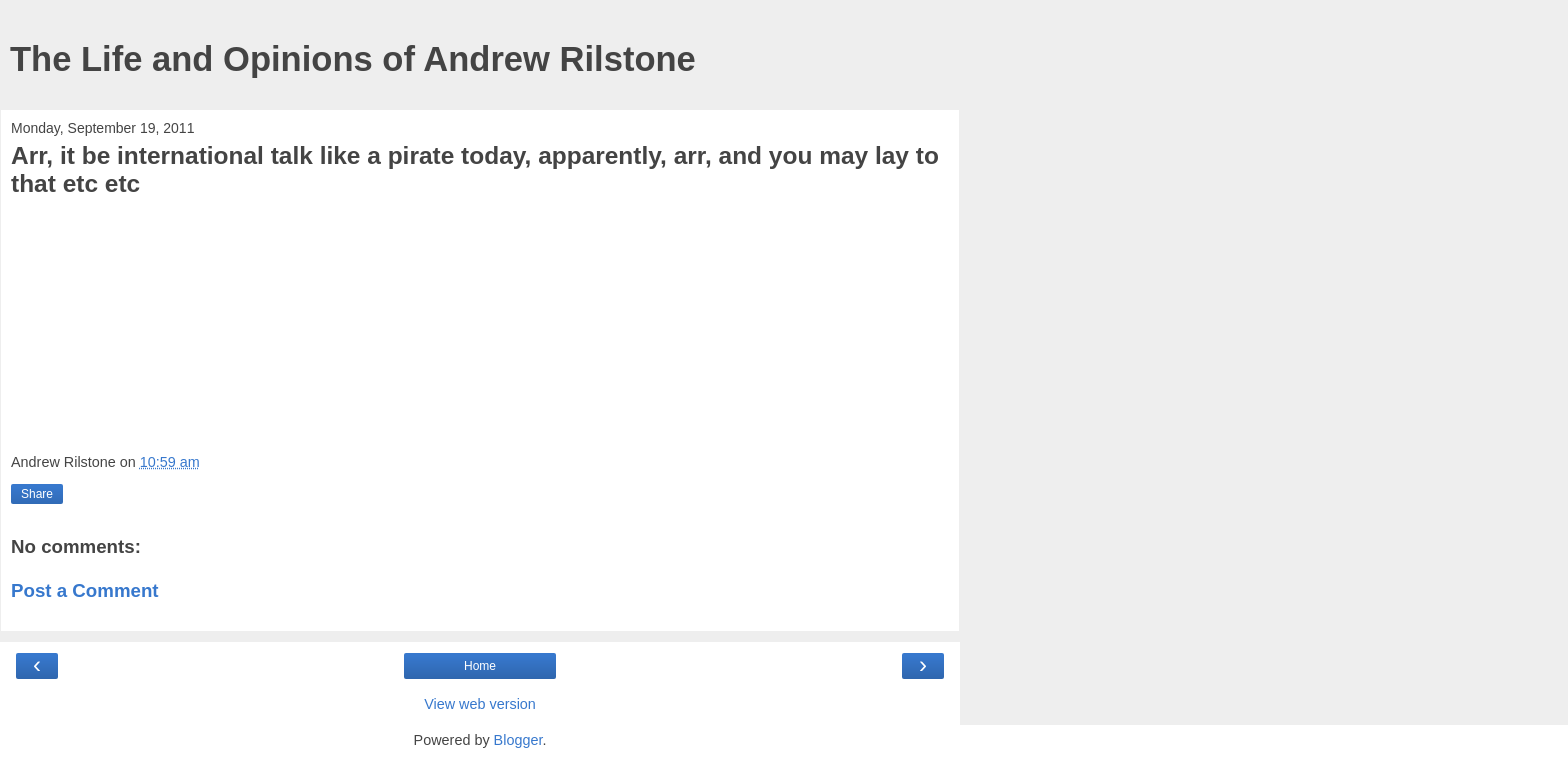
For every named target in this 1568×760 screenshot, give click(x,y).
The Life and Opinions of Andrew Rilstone (353, 59)
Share (37, 494)
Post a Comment (85, 590)
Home (480, 666)
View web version (480, 704)
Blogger (518, 740)
